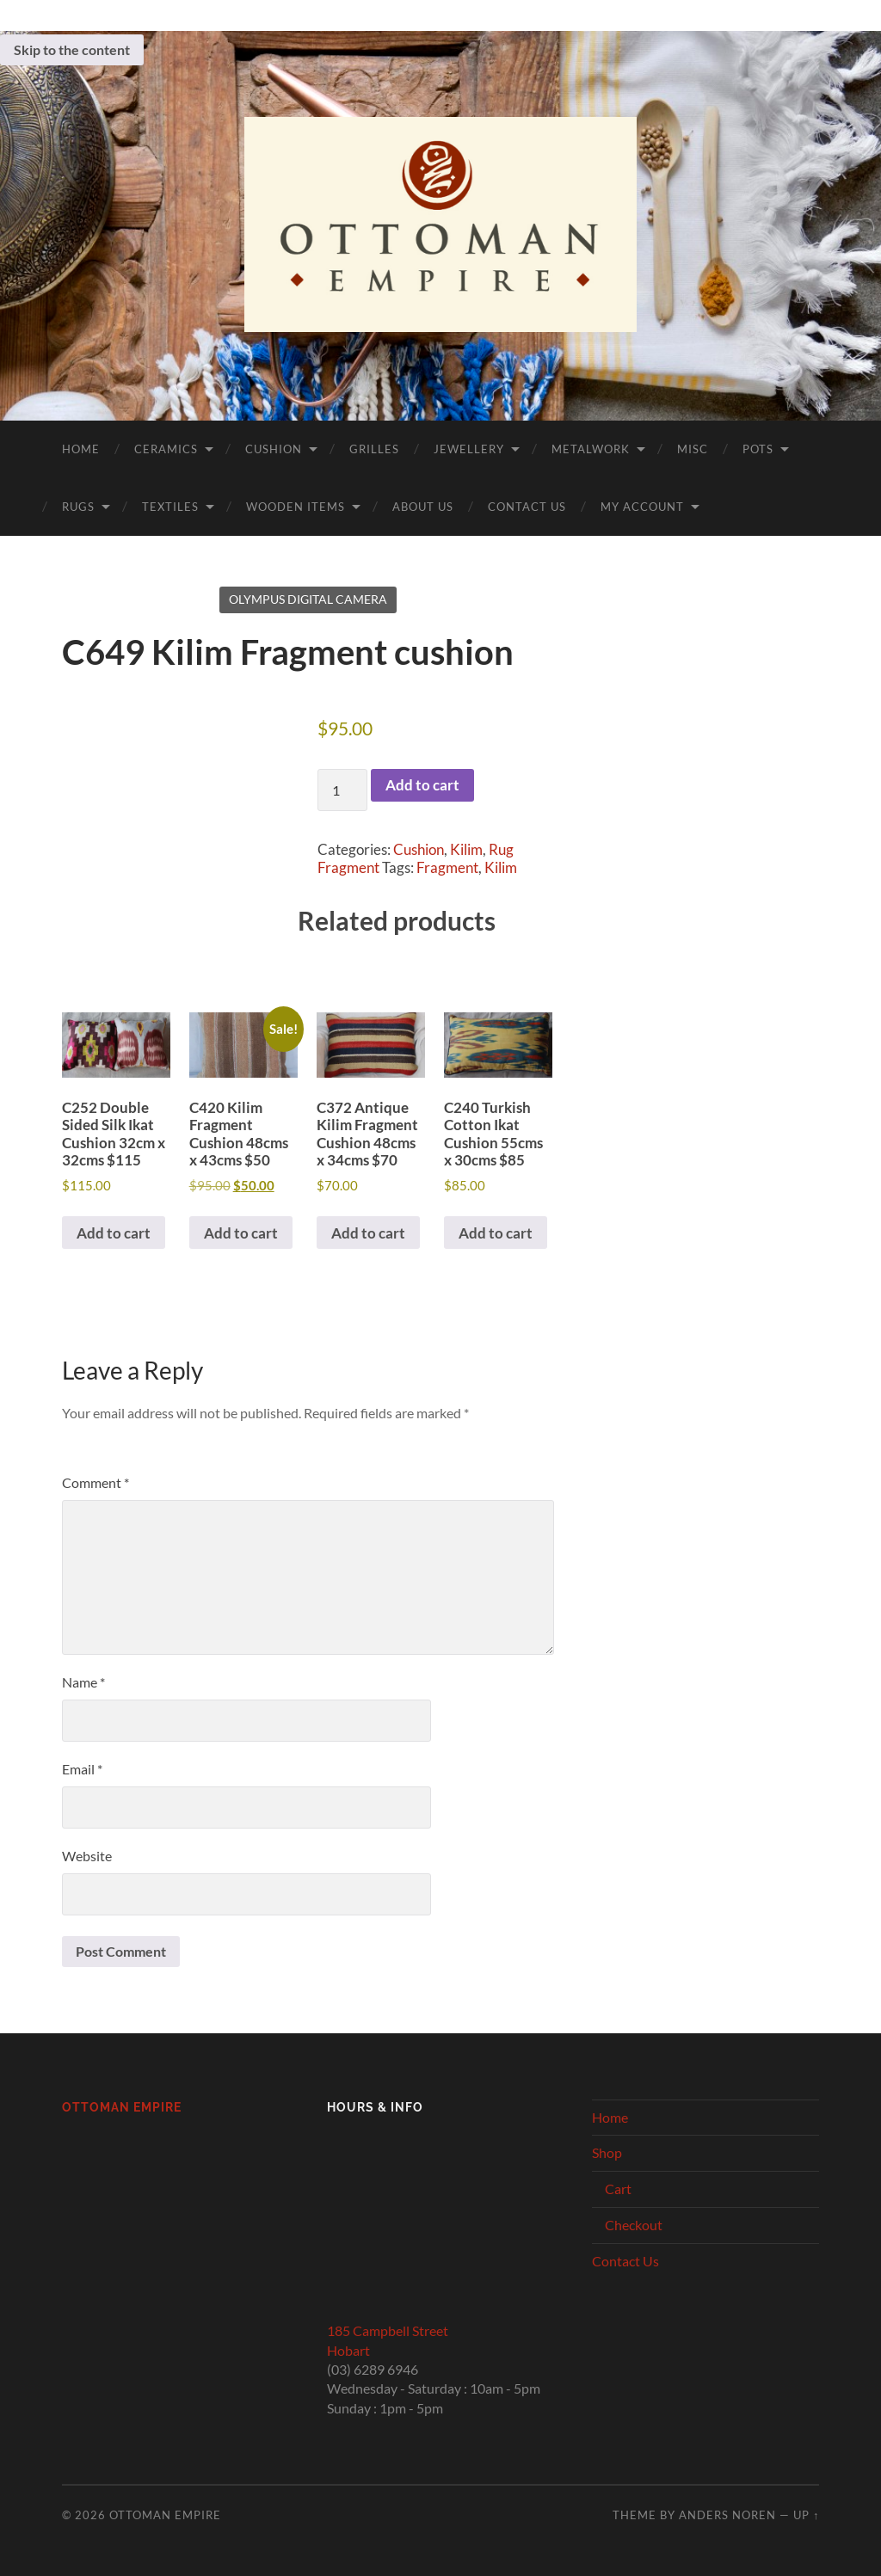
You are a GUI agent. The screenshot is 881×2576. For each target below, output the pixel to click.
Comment (95, 1482)
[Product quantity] (342, 790)
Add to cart (422, 785)
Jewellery (469, 449)
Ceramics (166, 449)
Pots (757, 449)
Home (81, 449)
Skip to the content (72, 49)
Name (83, 1682)
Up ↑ (806, 2515)
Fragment (447, 867)
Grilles (374, 449)
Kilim (466, 849)
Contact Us (527, 506)
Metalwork (590, 449)
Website (87, 1855)
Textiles (170, 506)
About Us (422, 506)
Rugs (78, 506)
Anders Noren (727, 2515)
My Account (642, 506)
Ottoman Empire (122, 2107)
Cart (618, 2188)
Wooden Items (295, 506)
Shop (607, 2152)
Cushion (273, 449)
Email (82, 1769)
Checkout (633, 2224)
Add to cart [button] (114, 1233)
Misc (692, 449)
